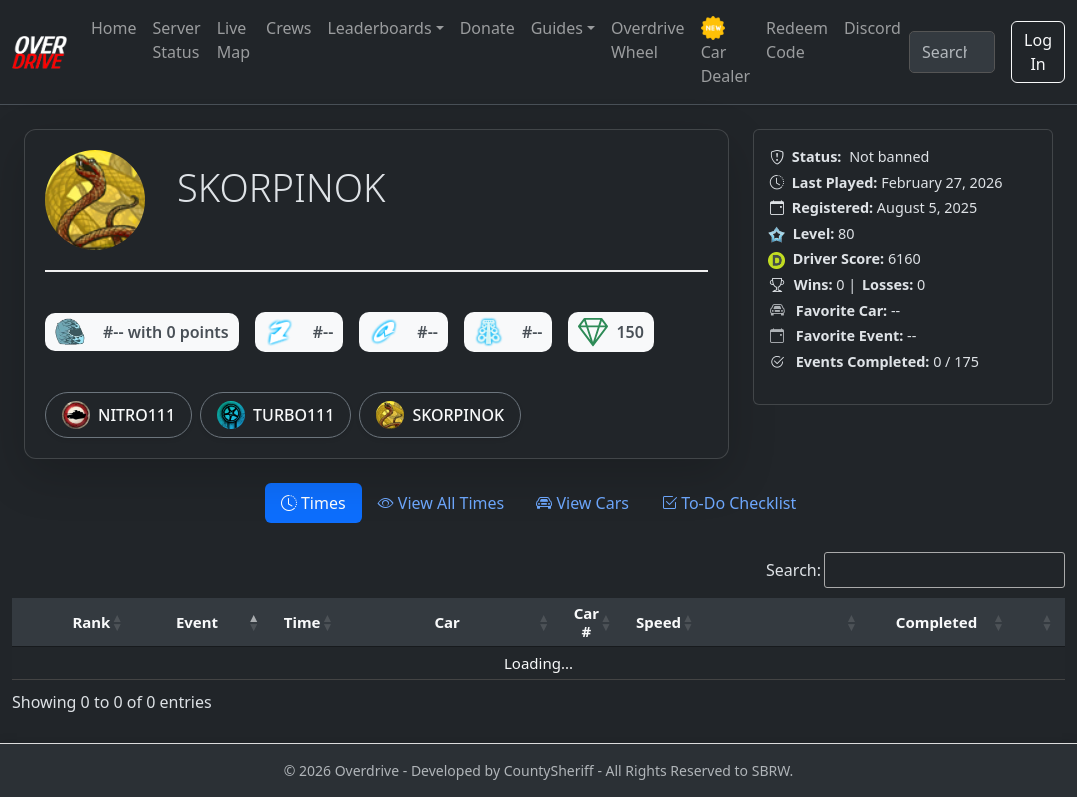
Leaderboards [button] (379, 28)
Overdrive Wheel (648, 40)
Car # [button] (586, 622)
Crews (288, 28)
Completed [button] (936, 622)
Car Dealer (725, 51)
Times (313, 503)
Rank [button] (91, 622)
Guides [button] (557, 28)
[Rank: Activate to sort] (97, 622)
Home (114, 28)
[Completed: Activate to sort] (942, 622)
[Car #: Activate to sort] (593, 622)
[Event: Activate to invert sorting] (203, 622)
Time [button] (302, 622)
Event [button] (197, 622)
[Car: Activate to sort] (453, 622)
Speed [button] (658, 622)
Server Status (177, 40)
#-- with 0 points (142, 332)
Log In (1038, 52)
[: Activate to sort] (787, 622)
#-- (299, 332)
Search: (793, 570)
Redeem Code (797, 40)
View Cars (582, 503)
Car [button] (446, 622)
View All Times (441, 503)
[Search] (952, 52)
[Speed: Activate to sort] (665, 622)
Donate (487, 28)
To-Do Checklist (728, 503)
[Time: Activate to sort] (309, 622)
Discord (872, 28)
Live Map (233, 40)
